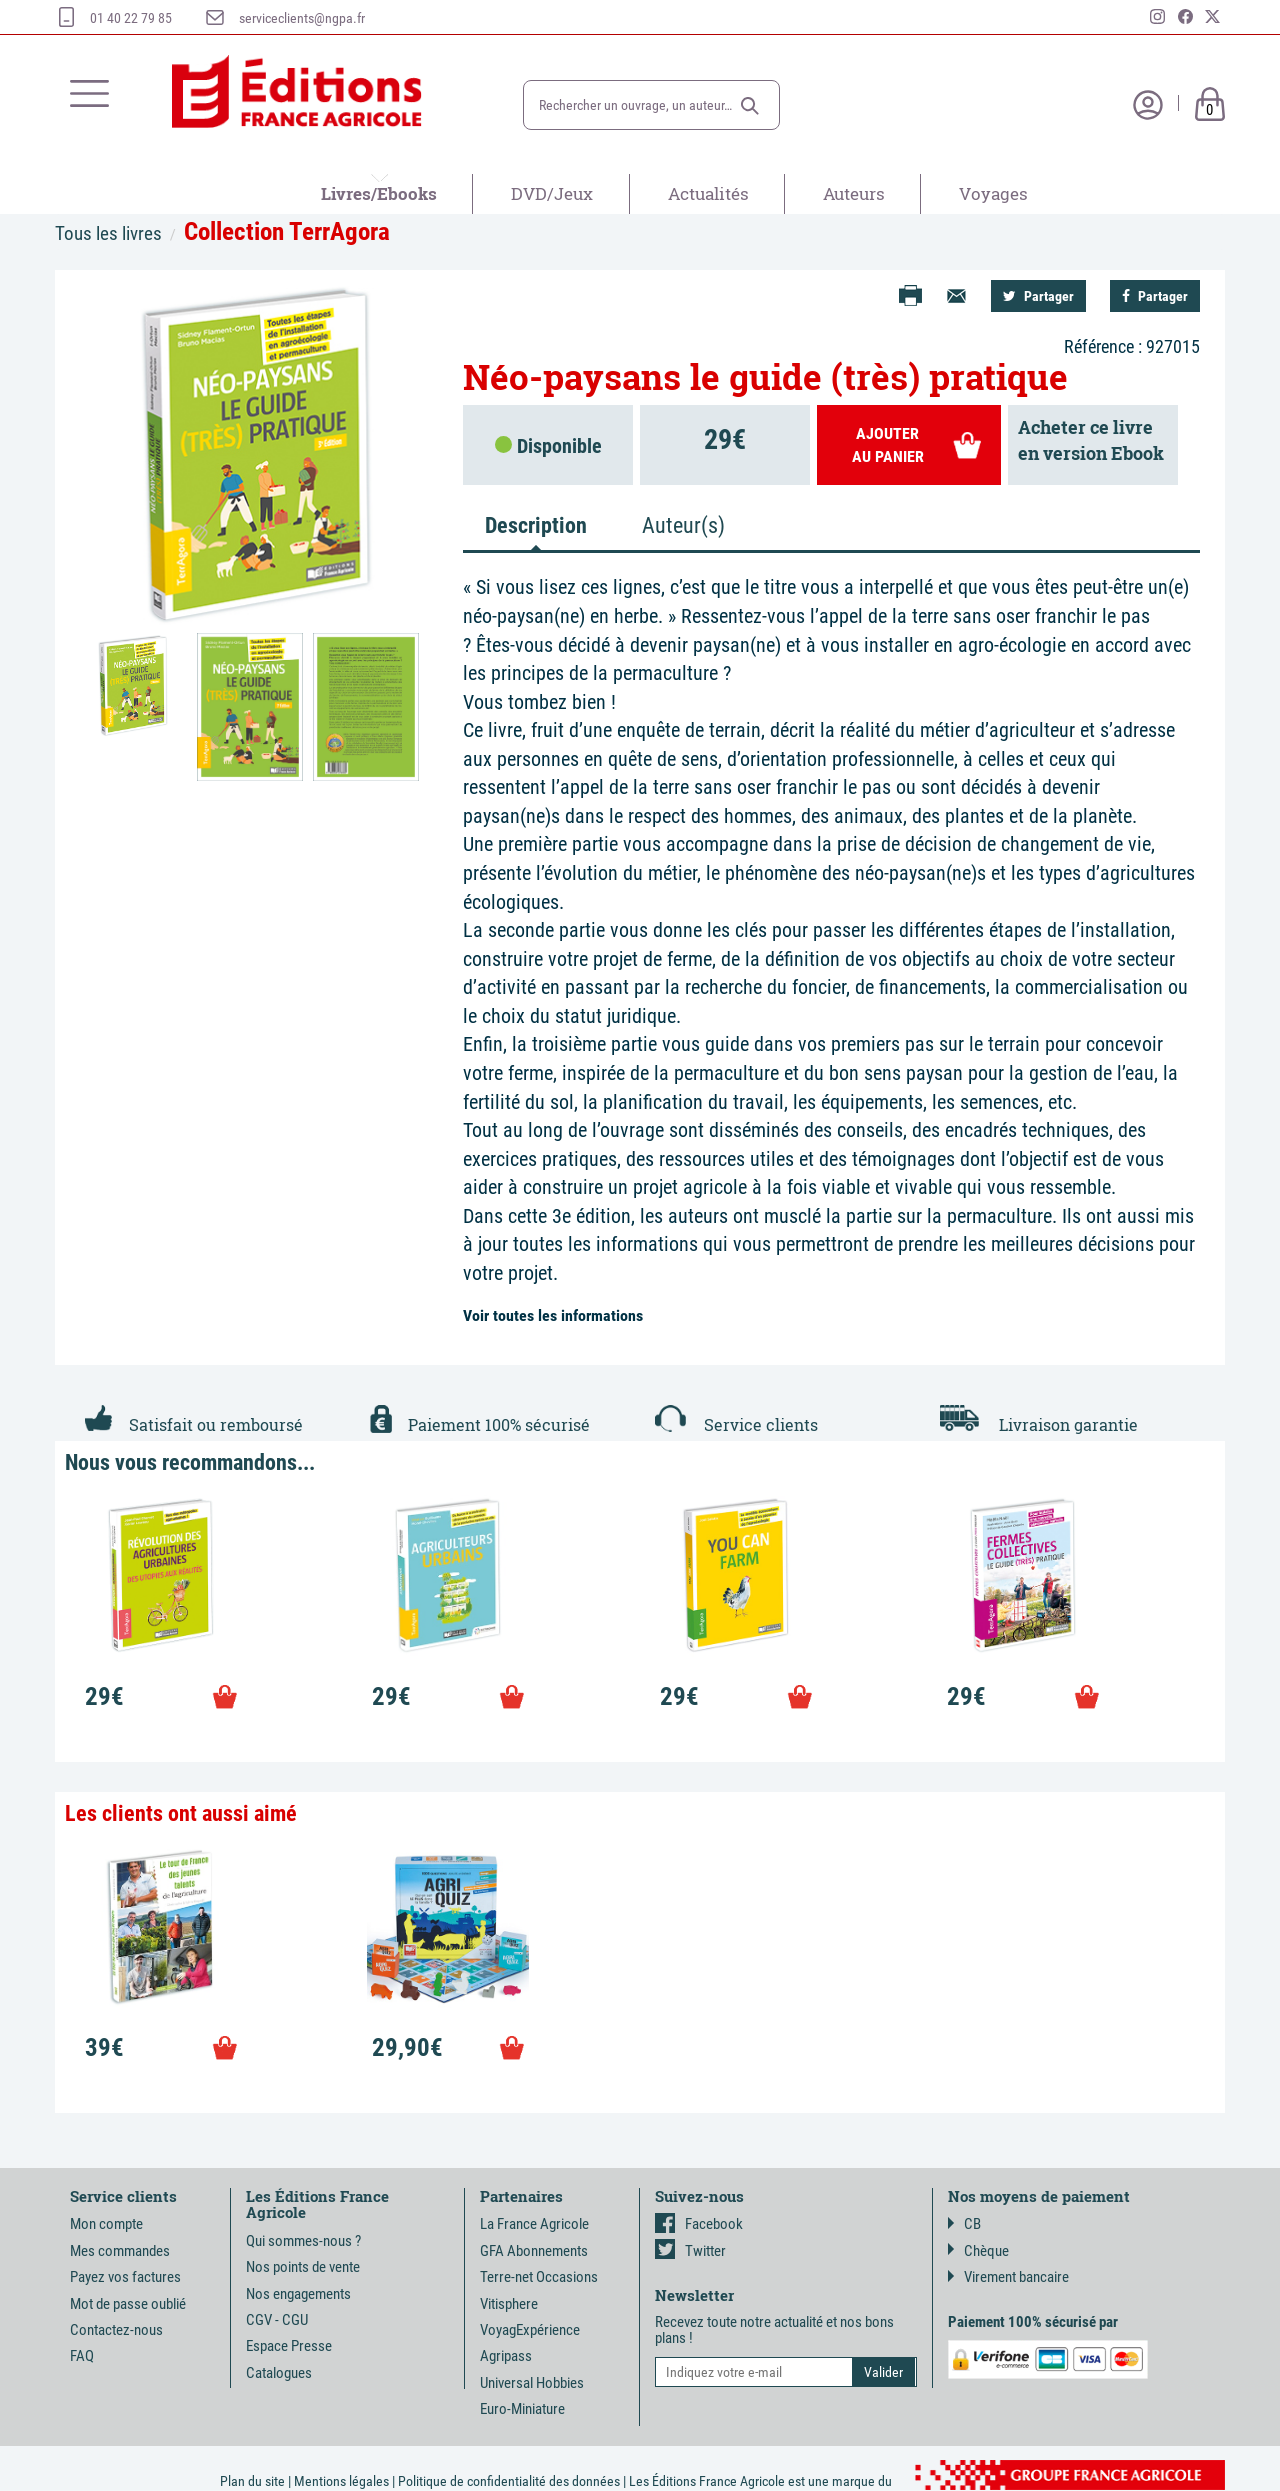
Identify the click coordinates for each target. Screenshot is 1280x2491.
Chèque (978, 2251)
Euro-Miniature (522, 2409)
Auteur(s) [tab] (683, 525)
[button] (750, 106)
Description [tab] (536, 525)
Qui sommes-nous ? (303, 2241)
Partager (1038, 296)
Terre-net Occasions (539, 2277)
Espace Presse (289, 2346)
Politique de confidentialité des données (509, 2481)
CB (964, 2224)
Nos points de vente (303, 2267)
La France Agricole (534, 2224)
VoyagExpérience (530, 2330)
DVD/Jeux (552, 193)
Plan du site (252, 2481)
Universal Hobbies (532, 2383)
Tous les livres (108, 233)
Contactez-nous (116, 2330)
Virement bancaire (1008, 2277)
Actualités (708, 193)
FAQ (82, 2356)
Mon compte (106, 2224)
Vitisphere (509, 2304)
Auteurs (854, 193)
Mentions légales (341, 2481)
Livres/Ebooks (379, 193)
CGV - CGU (277, 2320)
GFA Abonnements (534, 2251)
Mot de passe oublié (128, 2304)
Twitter (690, 2251)
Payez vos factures (125, 2277)
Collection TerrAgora (287, 231)
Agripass (506, 2356)
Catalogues (279, 2373)
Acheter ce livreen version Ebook (1091, 440)
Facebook (699, 2224)
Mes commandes (120, 2251)
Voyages (993, 193)
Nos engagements (298, 2294)
